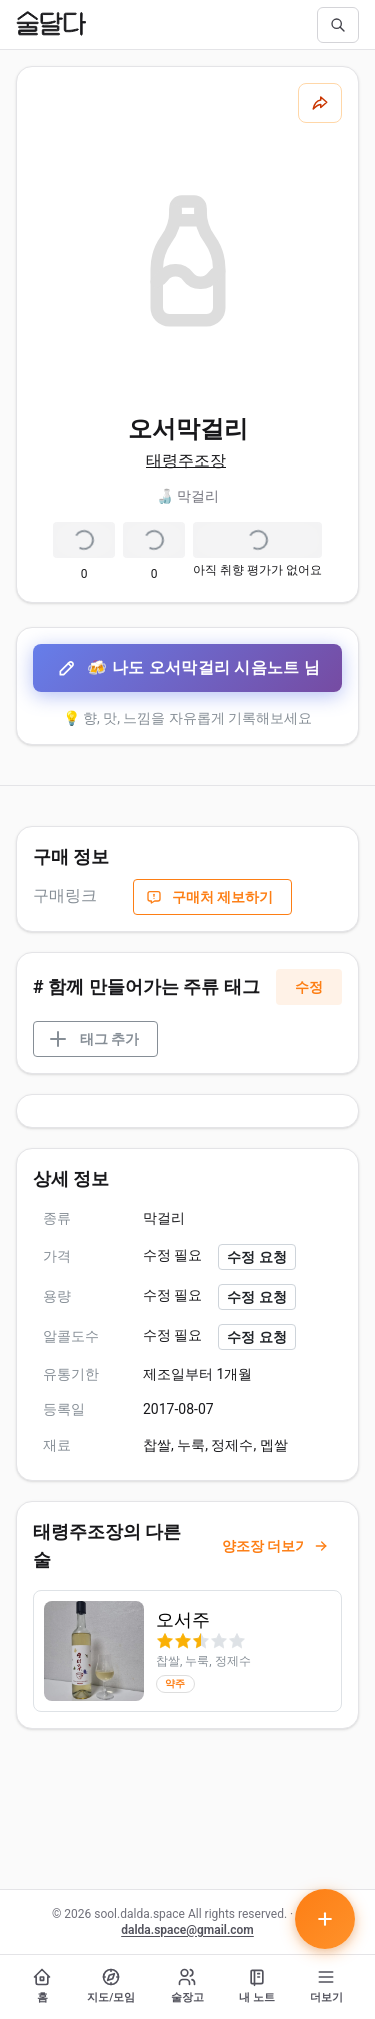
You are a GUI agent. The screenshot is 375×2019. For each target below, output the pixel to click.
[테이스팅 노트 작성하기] (325, 1919)
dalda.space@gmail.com (187, 1930)
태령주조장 (186, 460)
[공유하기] (320, 103)
